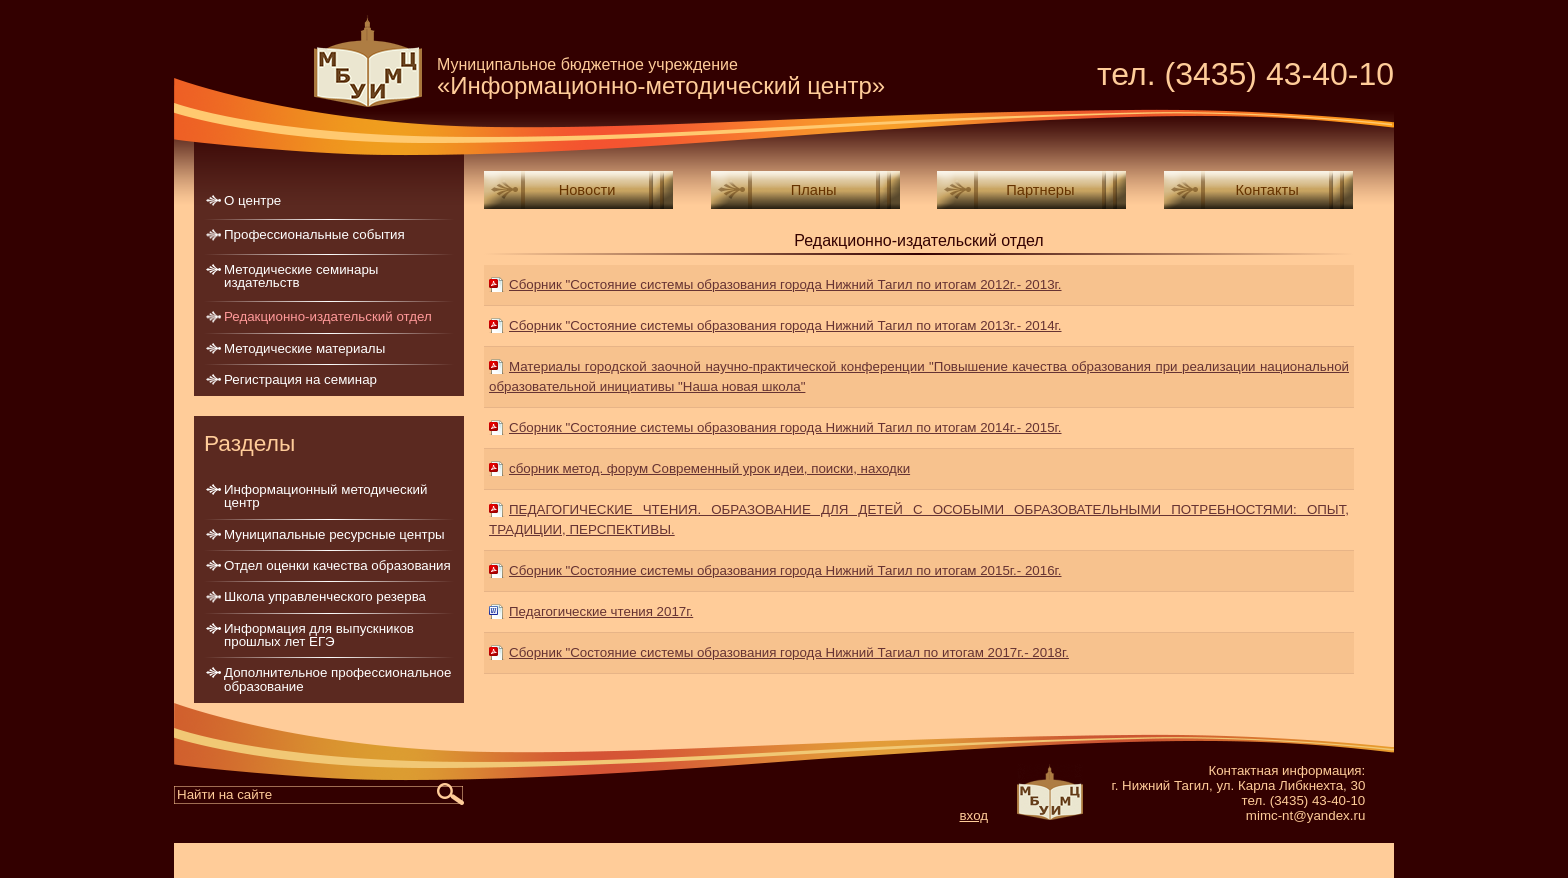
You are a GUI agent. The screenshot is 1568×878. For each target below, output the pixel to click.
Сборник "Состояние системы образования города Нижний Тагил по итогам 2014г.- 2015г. (785, 427)
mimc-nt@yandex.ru (1305, 815)
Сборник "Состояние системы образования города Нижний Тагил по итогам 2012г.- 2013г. (785, 284)
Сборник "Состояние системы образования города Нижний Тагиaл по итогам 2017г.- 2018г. (789, 652)
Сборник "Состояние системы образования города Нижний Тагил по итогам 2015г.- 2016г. (785, 570)
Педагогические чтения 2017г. (601, 611)
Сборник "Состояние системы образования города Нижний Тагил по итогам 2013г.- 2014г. (785, 325)
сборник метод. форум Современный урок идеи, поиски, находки (709, 468)
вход (974, 815)
